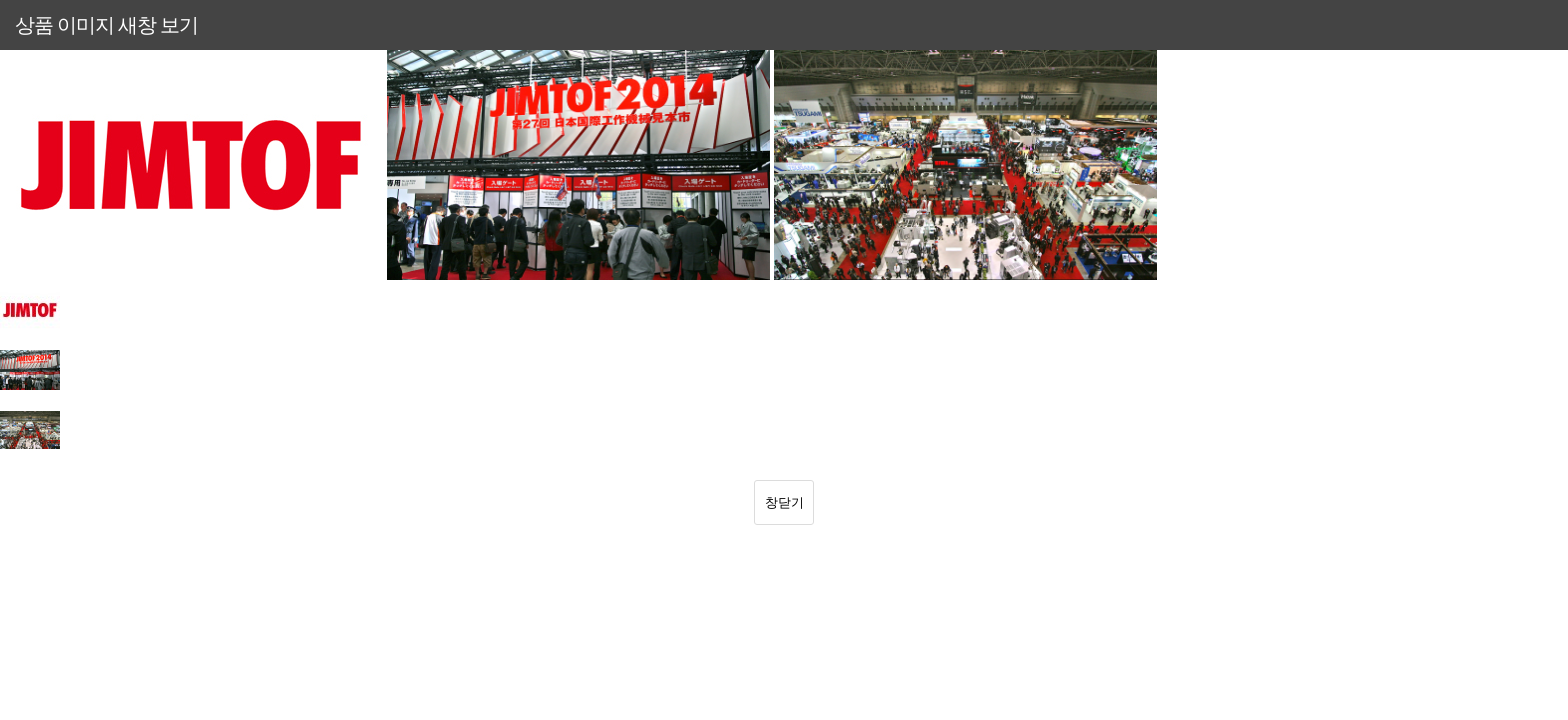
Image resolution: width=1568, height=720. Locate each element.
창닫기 (784, 502)
